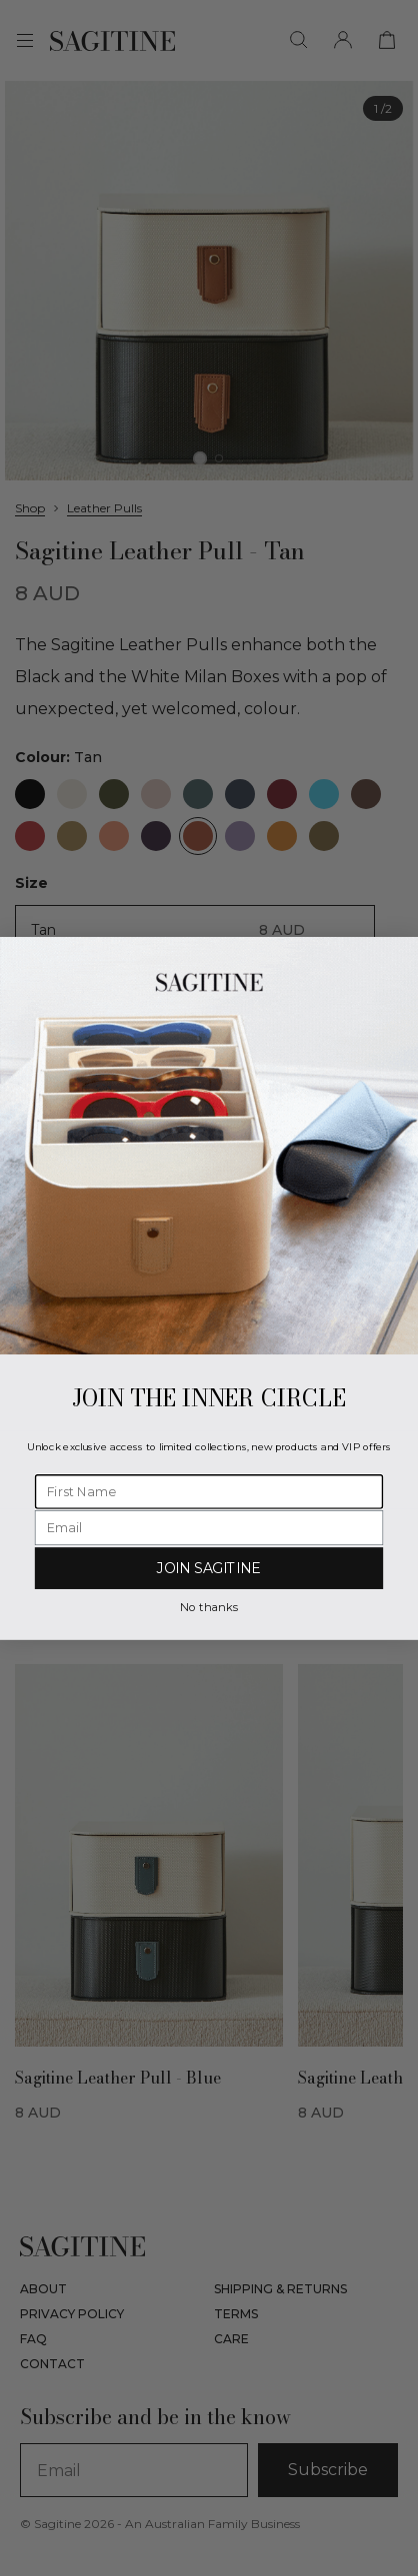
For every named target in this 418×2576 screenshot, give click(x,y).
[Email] (209, 1527)
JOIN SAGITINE (209, 1567)
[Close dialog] (400, 954)
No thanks (208, 1605)
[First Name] (209, 1491)
